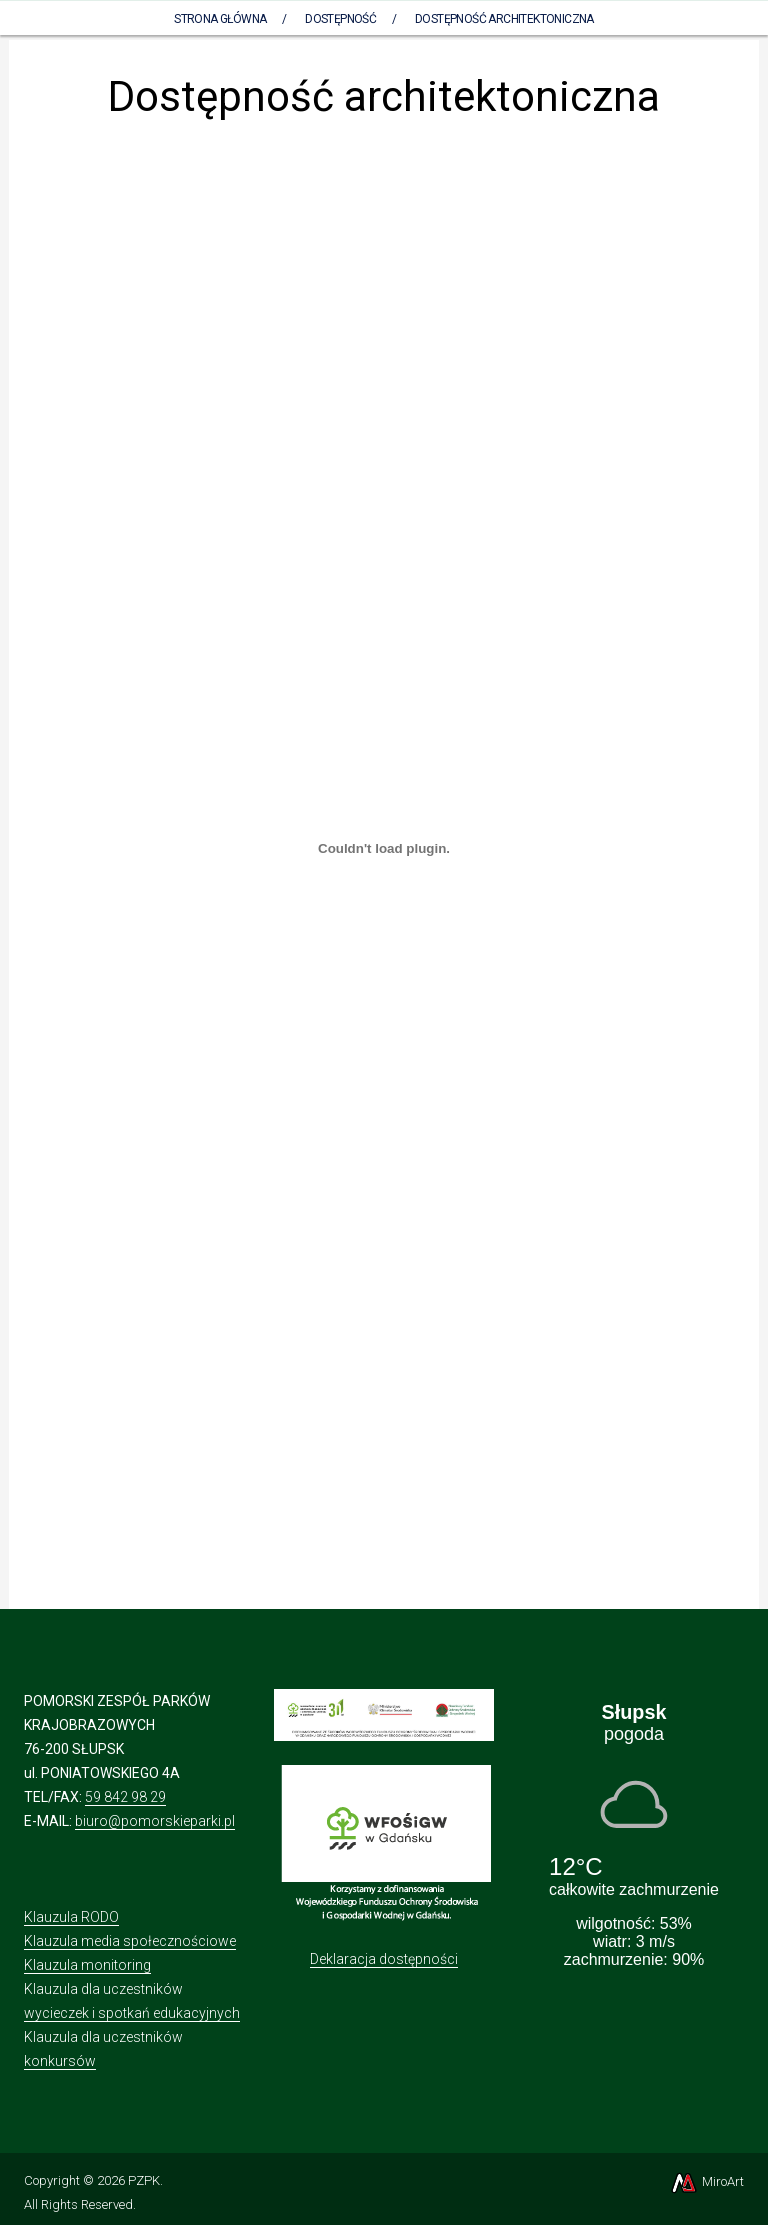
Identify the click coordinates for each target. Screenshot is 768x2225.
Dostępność (340, 19)
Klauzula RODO (71, 1917)
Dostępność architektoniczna (504, 19)
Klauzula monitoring (87, 1965)
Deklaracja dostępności (384, 1959)
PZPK (144, 2180)
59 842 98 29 (125, 1797)
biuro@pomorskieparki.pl (155, 1821)
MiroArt (706, 2181)
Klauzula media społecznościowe (130, 1941)
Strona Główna (220, 19)
